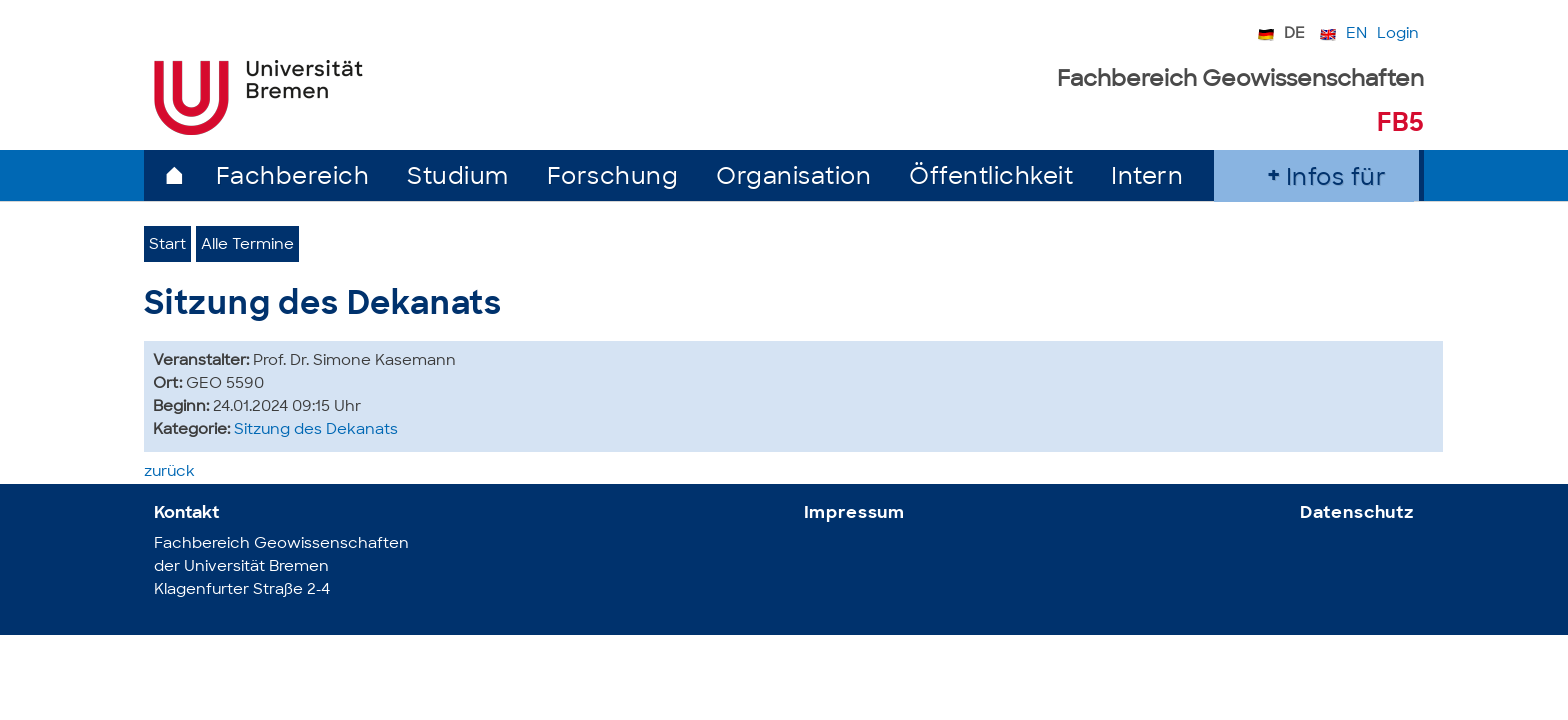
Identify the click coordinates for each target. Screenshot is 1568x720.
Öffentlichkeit (991, 178)
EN (1356, 34)
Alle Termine (247, 245)
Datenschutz (1357, 513)
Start (167, 245)
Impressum (855, 513)
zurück (169, 472)
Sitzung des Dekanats (316, 430)
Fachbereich (293, 178)
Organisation (793, 178)
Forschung (613, 178)
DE (1294, 34)
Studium (458, 178)
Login (1398, 34)
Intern (1147, 178)
